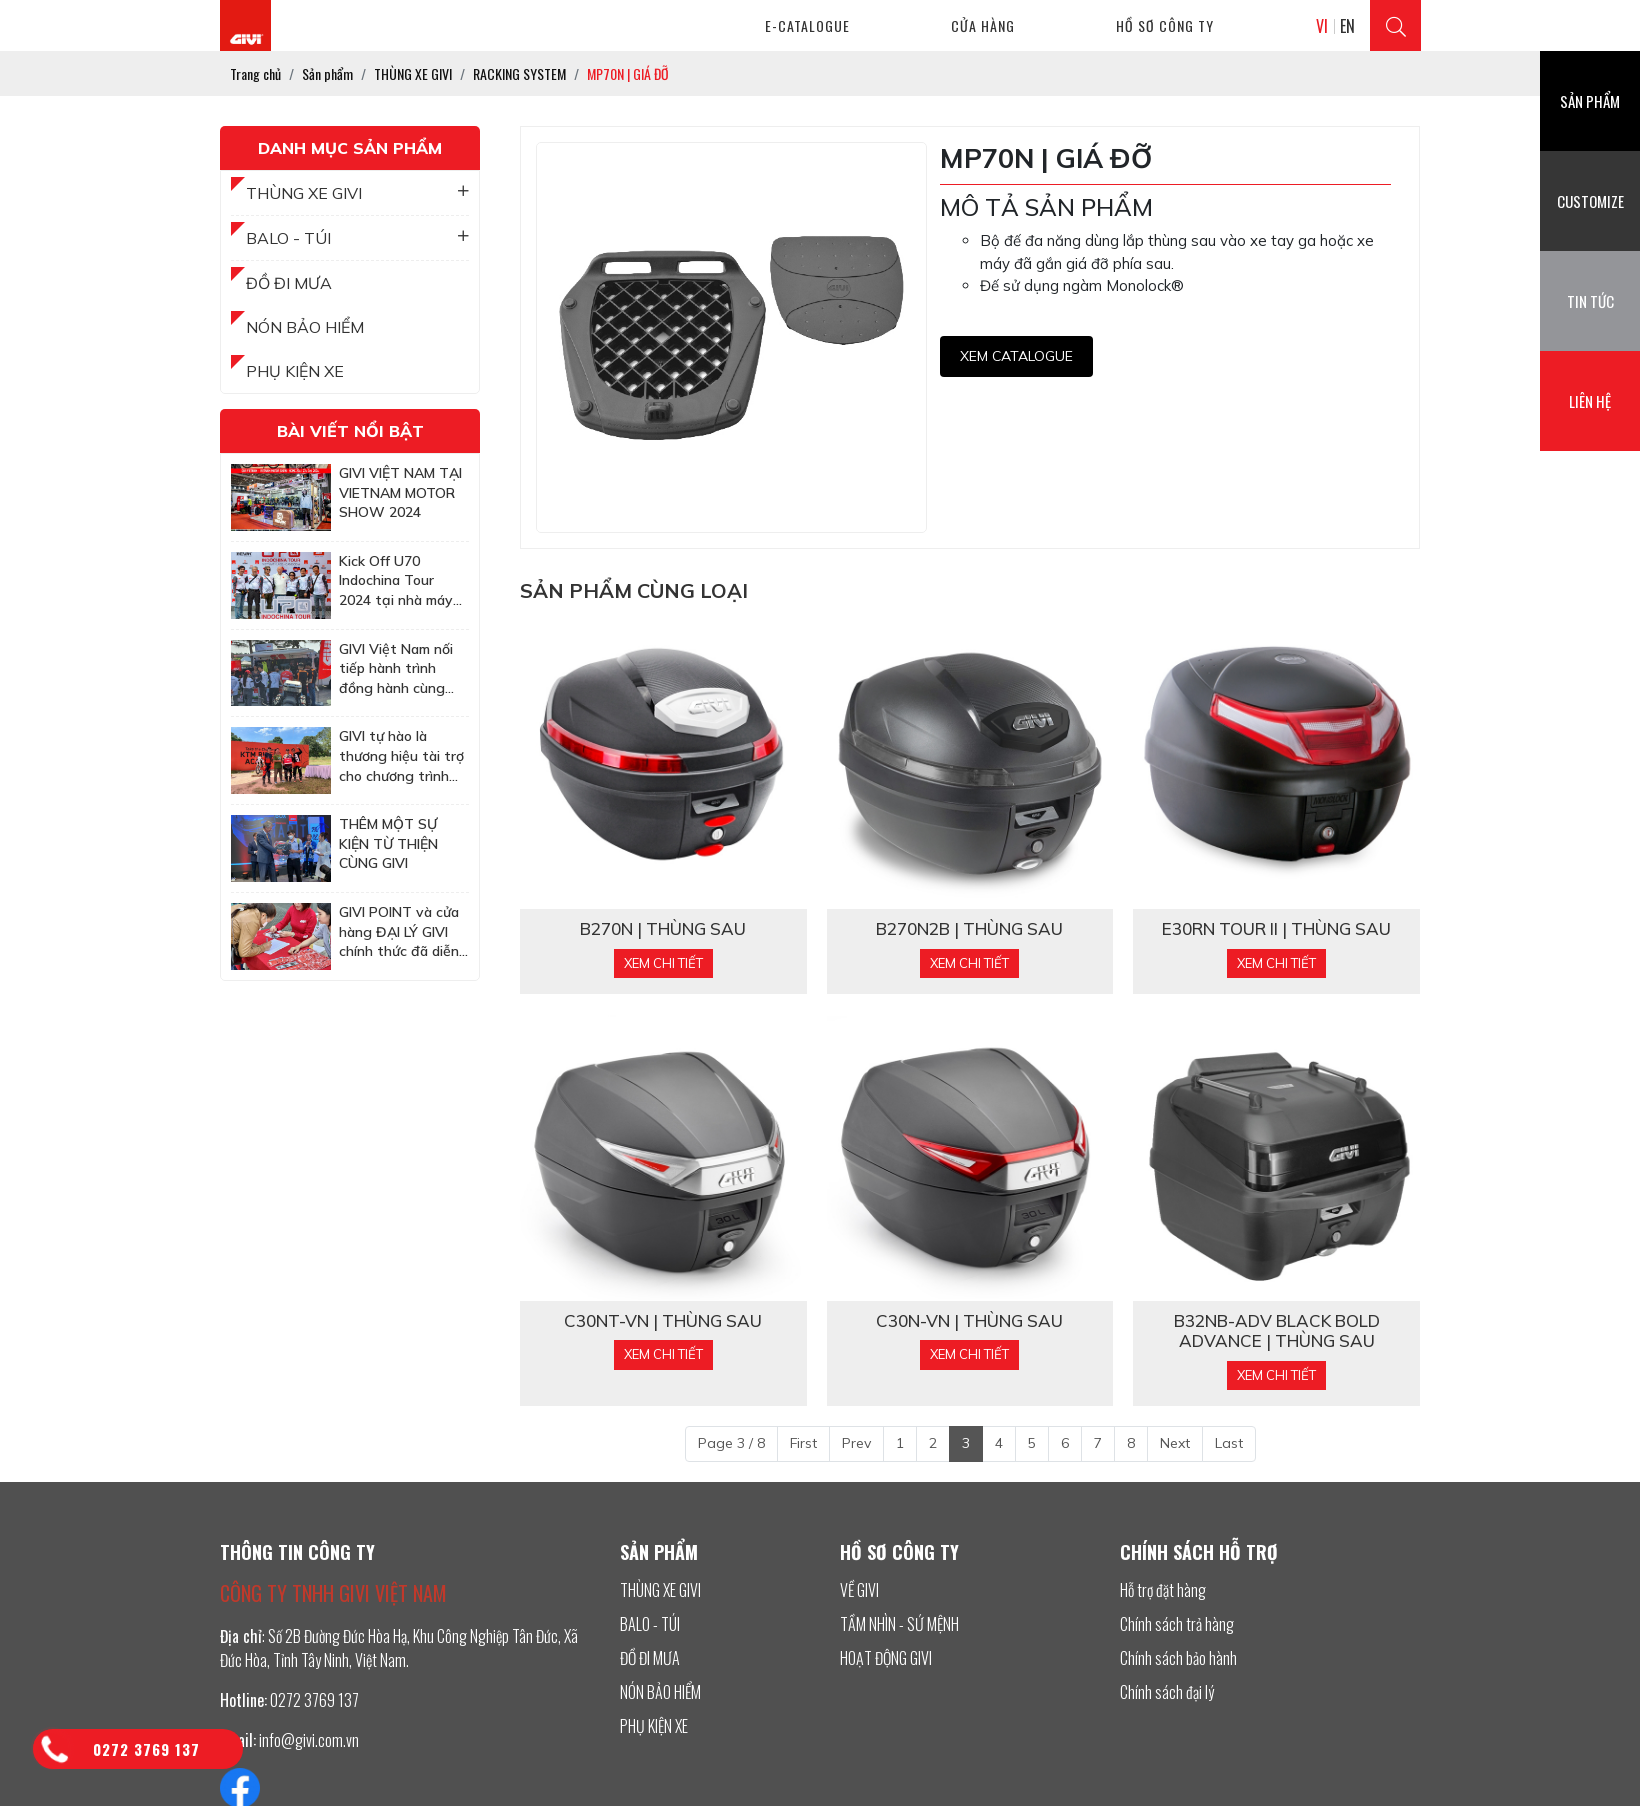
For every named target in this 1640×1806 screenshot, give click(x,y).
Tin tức (1590, 301)
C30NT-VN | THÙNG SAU (663, 1321)
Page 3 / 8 (731, 1443)
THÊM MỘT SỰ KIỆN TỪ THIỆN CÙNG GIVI (388, 843)
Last (1229, 1443)
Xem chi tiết (663, 963)
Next (1175, 1443)
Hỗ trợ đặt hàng (1163, 1590)
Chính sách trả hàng (1177, 1624)
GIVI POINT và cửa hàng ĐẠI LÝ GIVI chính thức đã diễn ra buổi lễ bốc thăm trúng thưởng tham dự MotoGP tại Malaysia (402, 932)
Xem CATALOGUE (1016, 356)
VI (1322, 26)
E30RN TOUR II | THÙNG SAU (1276, 929)
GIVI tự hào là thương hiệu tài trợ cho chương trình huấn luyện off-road (403, 756)
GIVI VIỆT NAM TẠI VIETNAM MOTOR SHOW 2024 (400, 492)
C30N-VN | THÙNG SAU (969, 1321)
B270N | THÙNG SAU (663, 929)
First (803, 1443)
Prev (856, 1443)
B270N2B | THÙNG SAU (969, 929)
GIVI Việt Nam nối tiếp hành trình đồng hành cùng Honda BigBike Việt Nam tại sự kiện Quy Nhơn (402, 669)
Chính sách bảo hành (1178, 1658)
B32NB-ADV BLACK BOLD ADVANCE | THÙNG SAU (1277, 1331)
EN (1347, 26)
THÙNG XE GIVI (357, 193)
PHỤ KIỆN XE (295, 371)
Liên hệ (1590, 401)
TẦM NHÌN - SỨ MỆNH (899, 1624)
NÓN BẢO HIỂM (305, 327)
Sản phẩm (1590, 101)
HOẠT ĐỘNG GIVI (886, 1658)
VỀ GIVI (859, 1590)
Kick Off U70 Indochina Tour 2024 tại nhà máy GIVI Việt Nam (396, 581)
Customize (1590, 201)
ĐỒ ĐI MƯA (289, 283)
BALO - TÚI (357, 238)
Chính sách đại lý (1167, 1692)
